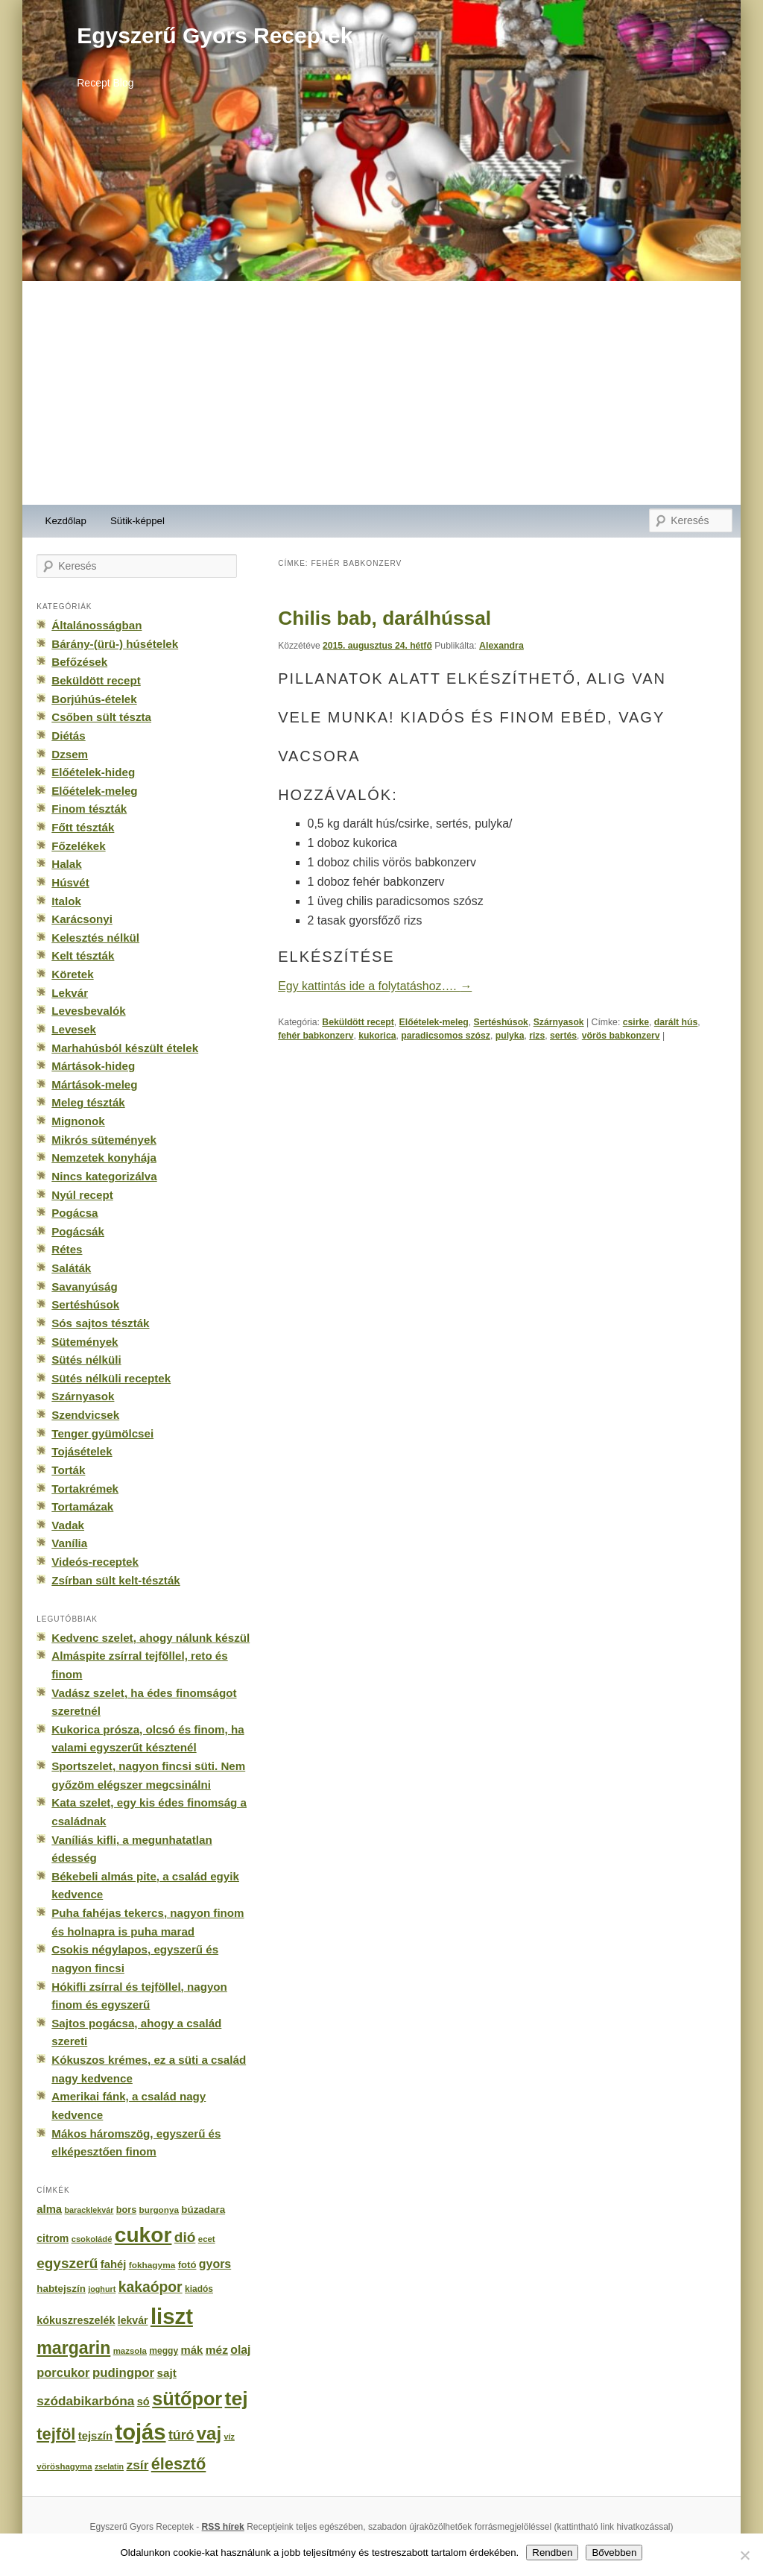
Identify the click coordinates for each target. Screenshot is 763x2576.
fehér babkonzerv (315, 1035)
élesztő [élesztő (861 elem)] (178, 2463)
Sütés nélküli (86, 1359)
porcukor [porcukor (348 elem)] (63, 2372)
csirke (636, 1022)
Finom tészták (89, 808)
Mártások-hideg (93, 1065)
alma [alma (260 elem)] (49, 2209)
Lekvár (69, 992)
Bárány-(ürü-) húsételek (114, 643)
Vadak (67, 1525)
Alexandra (501, 645)
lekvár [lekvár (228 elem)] (133, 2320)
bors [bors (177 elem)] (126, 2210)
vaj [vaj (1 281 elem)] (209, 2433)
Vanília (69, 1543)
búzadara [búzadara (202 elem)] (203, 2209)
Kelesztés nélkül (95, 937)
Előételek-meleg (434, 1022)
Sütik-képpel (137, 520)
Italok (66, 901)
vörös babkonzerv (621, 1035)
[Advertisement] (381, 393)
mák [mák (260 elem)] (192, 2350)
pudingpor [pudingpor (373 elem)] (123, 2373)
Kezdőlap (65, 520)
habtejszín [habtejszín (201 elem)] (61, 2288)
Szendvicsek (85, 1414)
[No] (744, 2555)
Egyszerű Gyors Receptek (214, 35)
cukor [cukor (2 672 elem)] (143, 2234)
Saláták (71, 1268)
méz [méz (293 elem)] (217, 2349)
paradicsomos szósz (445, 1035)
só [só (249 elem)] (143, 2401)
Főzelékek (78, 846)
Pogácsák (77, 1231)
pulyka (510, 1035)
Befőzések (79, 661)
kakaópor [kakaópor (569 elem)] (150, 2287)
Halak (66, 863)
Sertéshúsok (500, 1022)
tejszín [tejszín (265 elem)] (95, 2436)
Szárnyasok (559, 1022)
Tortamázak (82, 1506)
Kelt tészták (82, 955)
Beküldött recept (358, 1022)
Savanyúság (84, 1286)
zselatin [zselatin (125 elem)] (109, 2466)
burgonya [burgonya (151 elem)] (159, 2209)
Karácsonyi (82, 919)
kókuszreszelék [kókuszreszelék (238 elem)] (76, 2320)
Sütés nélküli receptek (111, 1378)
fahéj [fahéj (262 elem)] (114, 2264)
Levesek (73, 1029)
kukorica (377, 1035)
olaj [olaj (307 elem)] (240, 2349)
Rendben (552, 2552)
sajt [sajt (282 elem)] (166, 2372)
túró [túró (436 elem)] (181, 2435)
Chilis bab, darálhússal (384, 618)
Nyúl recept (82, 1194)
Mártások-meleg (94, 1084)
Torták (68, 1470)
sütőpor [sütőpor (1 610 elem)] (187, 2398)
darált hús (675, 1022)
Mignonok (77, 1121)
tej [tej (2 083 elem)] (236, 2398)
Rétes (66, 1249)
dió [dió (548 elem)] (185, 2237)
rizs (537, 1035)
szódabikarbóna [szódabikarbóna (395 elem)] (85, 2400)
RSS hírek (223, 2527)
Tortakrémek (84, 1488)
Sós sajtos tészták (100, 1323)
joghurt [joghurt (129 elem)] (101, 2288)
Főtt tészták (82, 827)
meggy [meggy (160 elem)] (163, 2351)
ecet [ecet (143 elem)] (206, 2239)
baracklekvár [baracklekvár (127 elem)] (89, 2209)
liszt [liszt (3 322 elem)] (172, 2316)
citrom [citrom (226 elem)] (53, 2238)
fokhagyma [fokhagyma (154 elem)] (152, 2265)
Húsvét (70, 882)
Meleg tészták (87, 1102)
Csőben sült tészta (101, 717)
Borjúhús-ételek (93, 699)
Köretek (72, 974)
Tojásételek (81, 1451)
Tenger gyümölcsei (102, 1433)
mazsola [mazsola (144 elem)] (130, 2350)
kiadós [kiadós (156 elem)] (199, 2289)
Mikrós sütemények (103, 1139)
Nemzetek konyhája (103, 1157)
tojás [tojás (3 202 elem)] (140, 2432)
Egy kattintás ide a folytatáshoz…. (375, 986)
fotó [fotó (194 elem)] (187, 2264)
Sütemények (84, 1341)
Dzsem (69, 754)
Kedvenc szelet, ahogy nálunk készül (150, 1637)
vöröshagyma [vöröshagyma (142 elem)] (64, 2466)
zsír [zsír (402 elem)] (137, 2464)
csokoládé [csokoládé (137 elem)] (92, 2239)
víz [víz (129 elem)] (229, 2436)
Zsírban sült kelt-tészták (115, 1580)
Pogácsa (74, 1212)
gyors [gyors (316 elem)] (215, 2264)
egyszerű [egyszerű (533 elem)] (67, 2263)
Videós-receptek (95, 1561)
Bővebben (614, 2552)
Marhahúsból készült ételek (124, 1048)
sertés (563, 1035)
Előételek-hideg (93, 772)
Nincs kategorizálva (103, 1176)
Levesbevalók (88, 1010)
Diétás (68, 735)
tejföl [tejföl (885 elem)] (56, 2434)
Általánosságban (96, 625)
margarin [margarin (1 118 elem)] (73, 2348)
